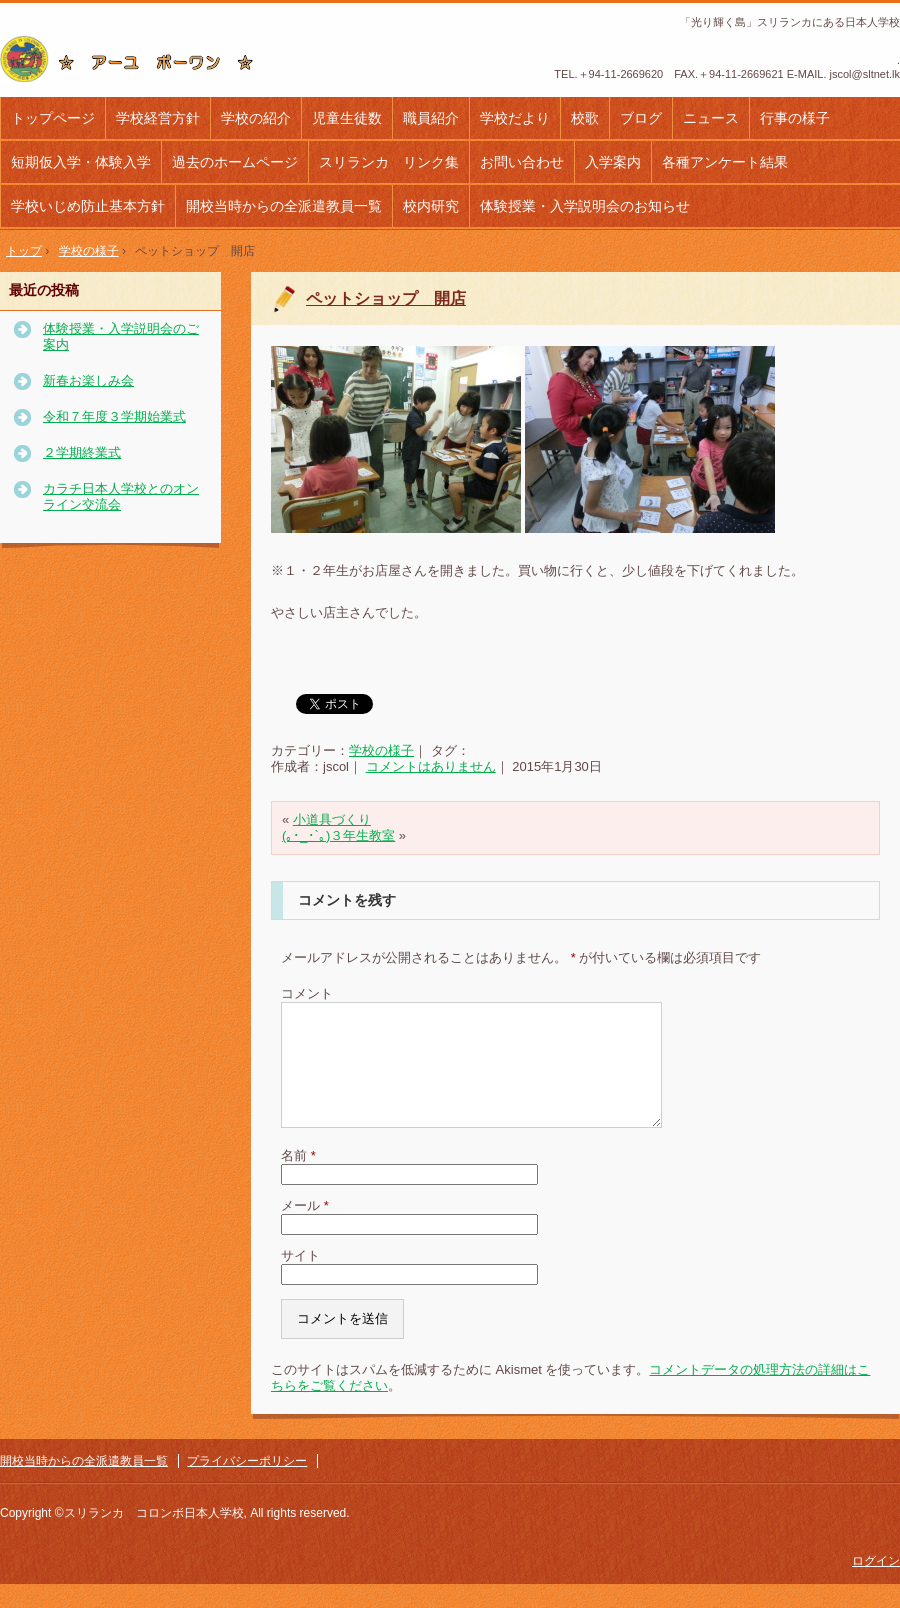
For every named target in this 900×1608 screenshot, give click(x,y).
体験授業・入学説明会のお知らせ (585, 206)
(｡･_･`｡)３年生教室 (338, 835)
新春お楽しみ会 (88, 380)
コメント (307, 993)
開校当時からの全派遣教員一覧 (284, 206)
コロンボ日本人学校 (134, 59)
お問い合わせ (522, 162)
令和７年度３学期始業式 (114, 416)
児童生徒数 (347, 118)
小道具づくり (332, 819)
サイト (300, 1279)
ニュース (711, 118)
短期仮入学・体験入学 (81, 162)
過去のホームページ (235, 162)
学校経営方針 (158, 118)
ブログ (641, 118)
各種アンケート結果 (725, 162)
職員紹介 (431, 118)
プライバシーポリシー (247, 1485)
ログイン (876, 1585)
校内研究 (431, 206)
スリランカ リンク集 (389, 162)
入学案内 (613, 162)
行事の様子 (795, 118)
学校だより (515, 118)
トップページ (53, 118)
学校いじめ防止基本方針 (88, 206)
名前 (298, 1179)
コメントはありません (431, 766)
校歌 (585, 118)
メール (305, 1229)
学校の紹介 (256, 118)
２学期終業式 (82, 452)
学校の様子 (381, 750)
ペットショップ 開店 (386, 298)
